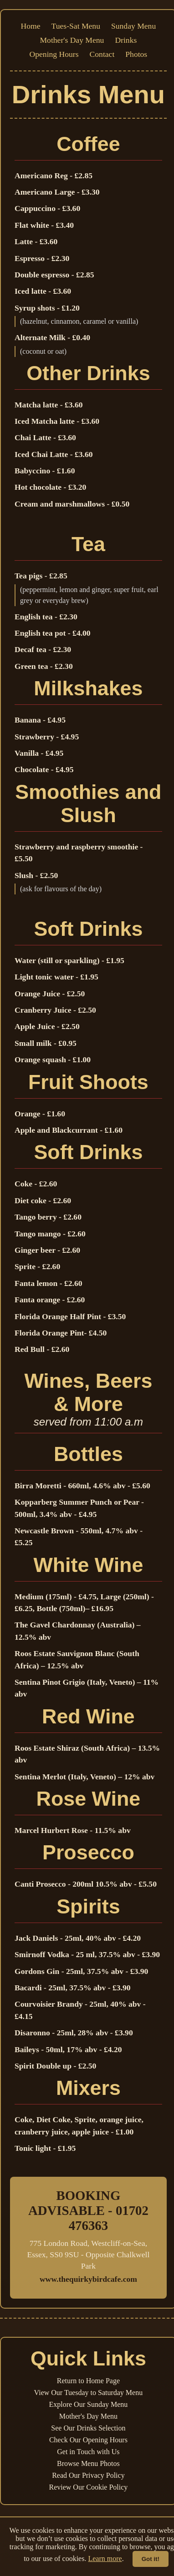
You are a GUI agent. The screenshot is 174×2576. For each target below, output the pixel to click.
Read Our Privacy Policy (88, 2475)
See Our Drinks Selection (88, 2428)
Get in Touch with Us (88, 2451)
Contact (102, 54)
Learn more (105, 2558)
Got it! (150, 2559)
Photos (136, 54)
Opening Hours (54, 54)
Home (31, 25)
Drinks (126, 40)
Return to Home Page (88, 2381)
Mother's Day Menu (72, 40)
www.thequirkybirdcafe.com (88, 2279)
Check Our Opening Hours (88, 2440)
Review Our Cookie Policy (88, 2487)
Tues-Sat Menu (75, 25)
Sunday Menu (133, 25)
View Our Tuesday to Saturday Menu (88, 2392)
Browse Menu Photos (88, 2463)
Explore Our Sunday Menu (88, 2404)
